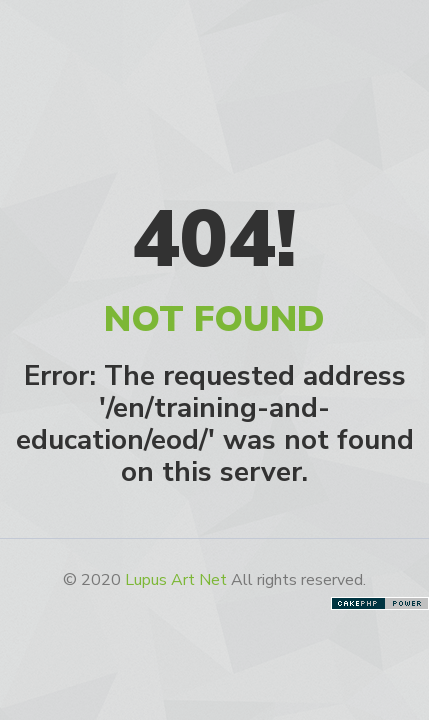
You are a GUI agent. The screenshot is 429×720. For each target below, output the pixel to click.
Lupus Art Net (176, 580)
